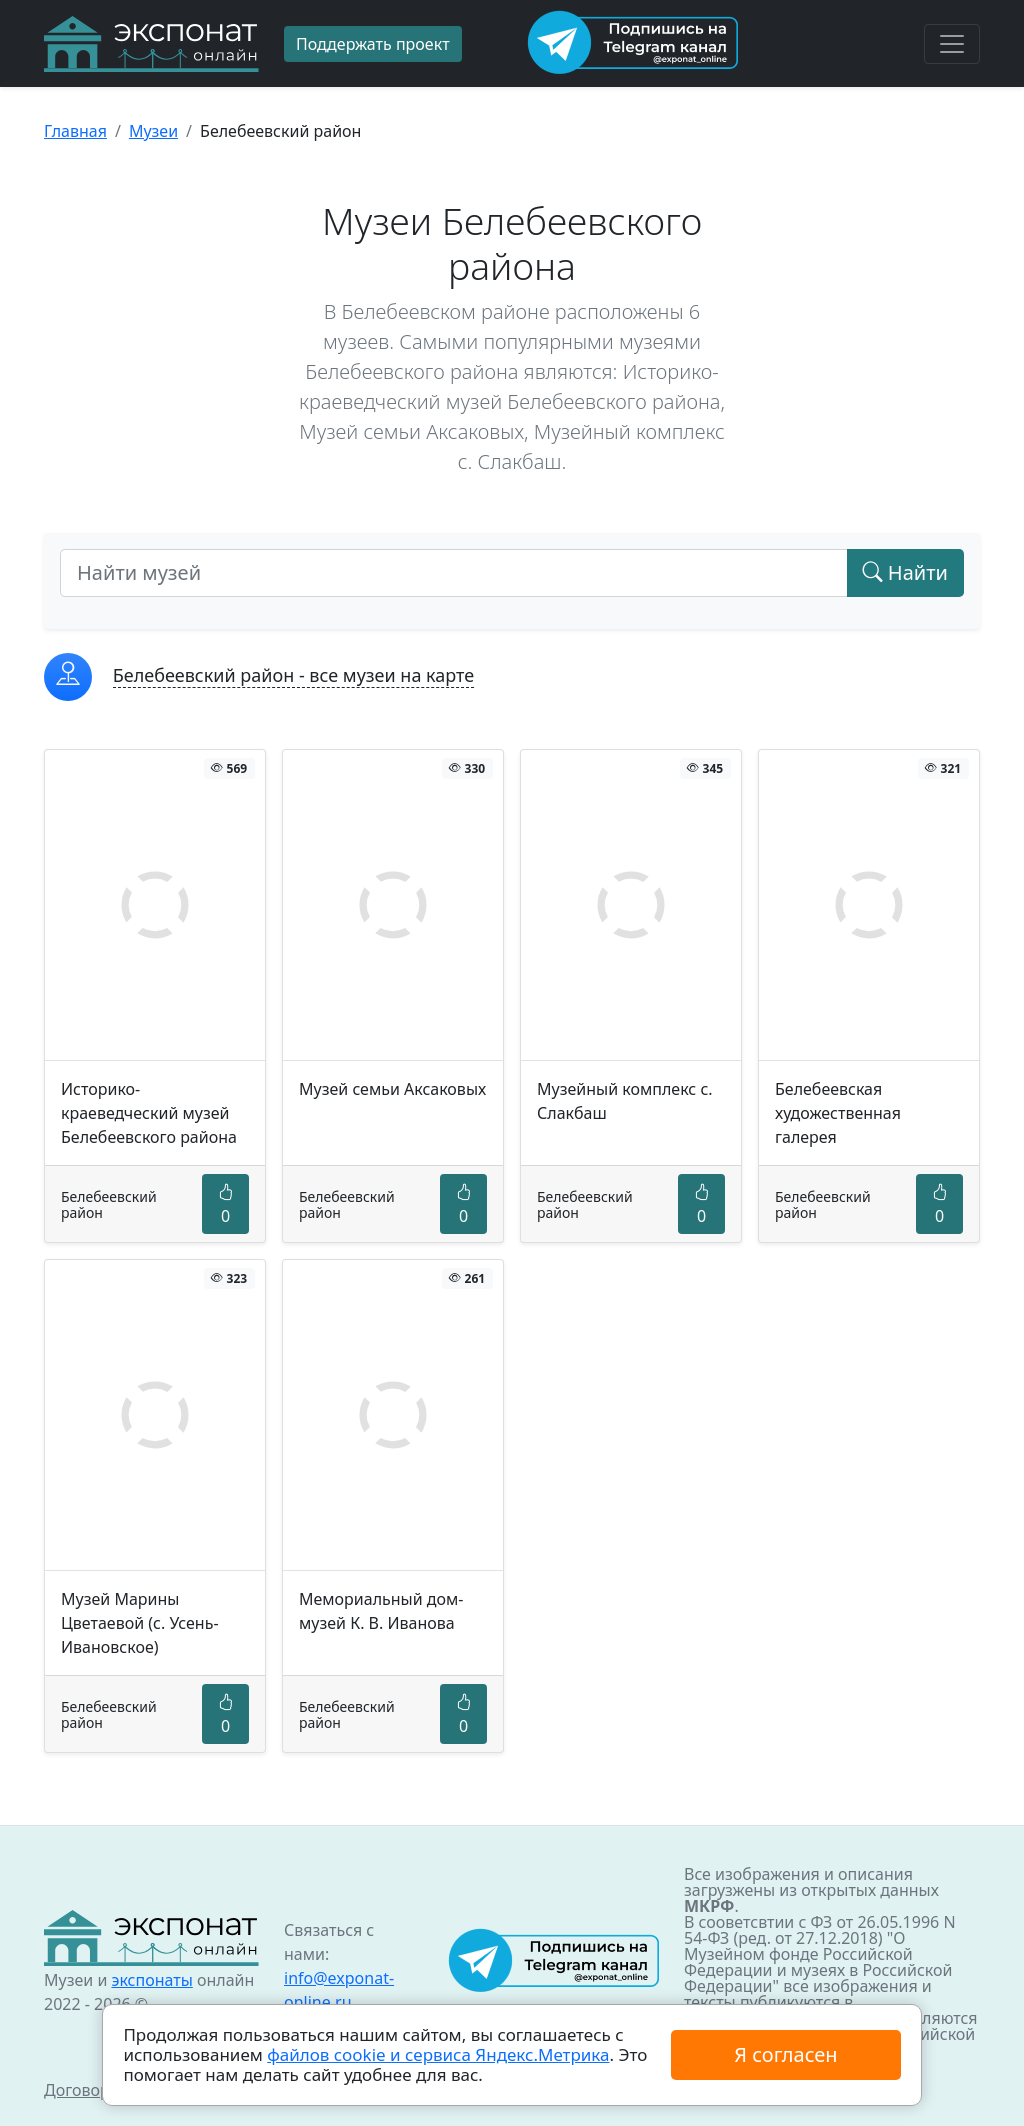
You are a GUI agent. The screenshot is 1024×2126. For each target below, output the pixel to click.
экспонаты (151, 1980)
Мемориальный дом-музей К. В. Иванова (381, 1611)
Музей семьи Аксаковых (392, 1089)
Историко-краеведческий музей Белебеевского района (149, 1113)
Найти (905, 572)
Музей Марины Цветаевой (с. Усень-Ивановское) (140, 1623)
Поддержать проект (373, 44)
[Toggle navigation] (952, 44)
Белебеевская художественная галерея (838, 1113)
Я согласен (785, 2054)
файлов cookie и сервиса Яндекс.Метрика (438, 2054)
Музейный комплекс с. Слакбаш (625, 1101)
